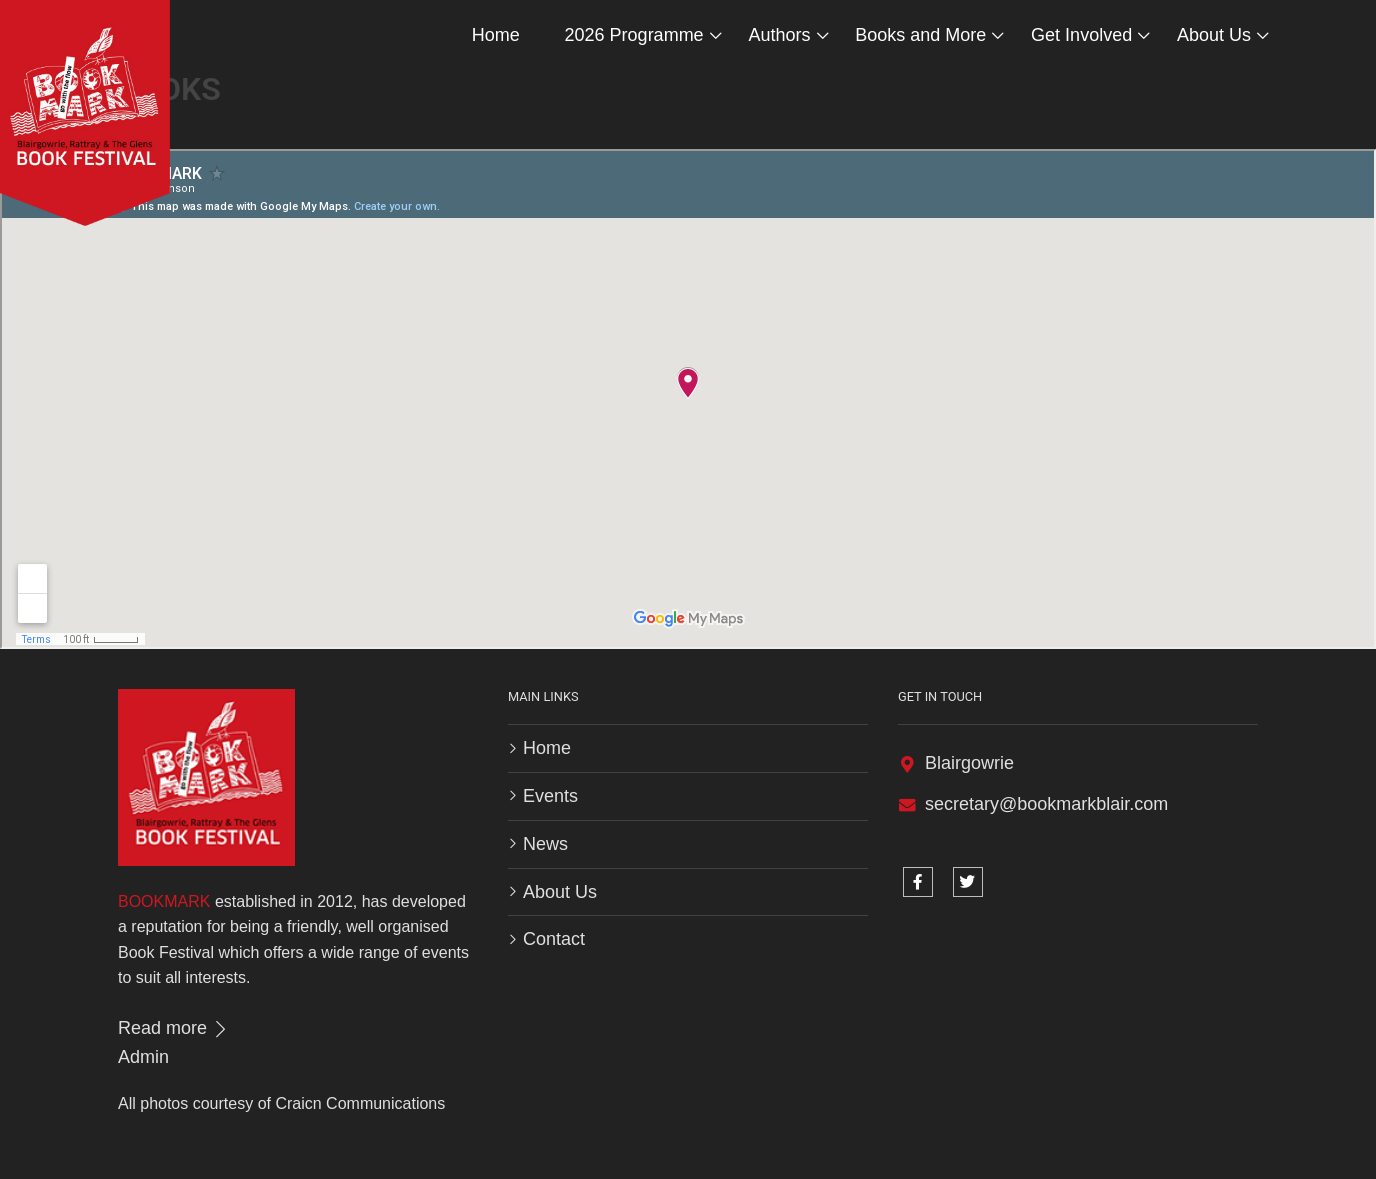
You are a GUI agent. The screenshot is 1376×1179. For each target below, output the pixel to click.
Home (496, 35)
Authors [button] (779, 35)
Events (550, 796)
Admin (143, 1057)
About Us (560, 892)
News (545, 844)
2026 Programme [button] (634, 35)
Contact (554, 939)
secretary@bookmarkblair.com (1046, 804)
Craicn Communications (360, 1103)
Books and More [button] (920, 35)
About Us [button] (1214, 35)
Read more (174, 1028)
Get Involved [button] (1081, 35)
